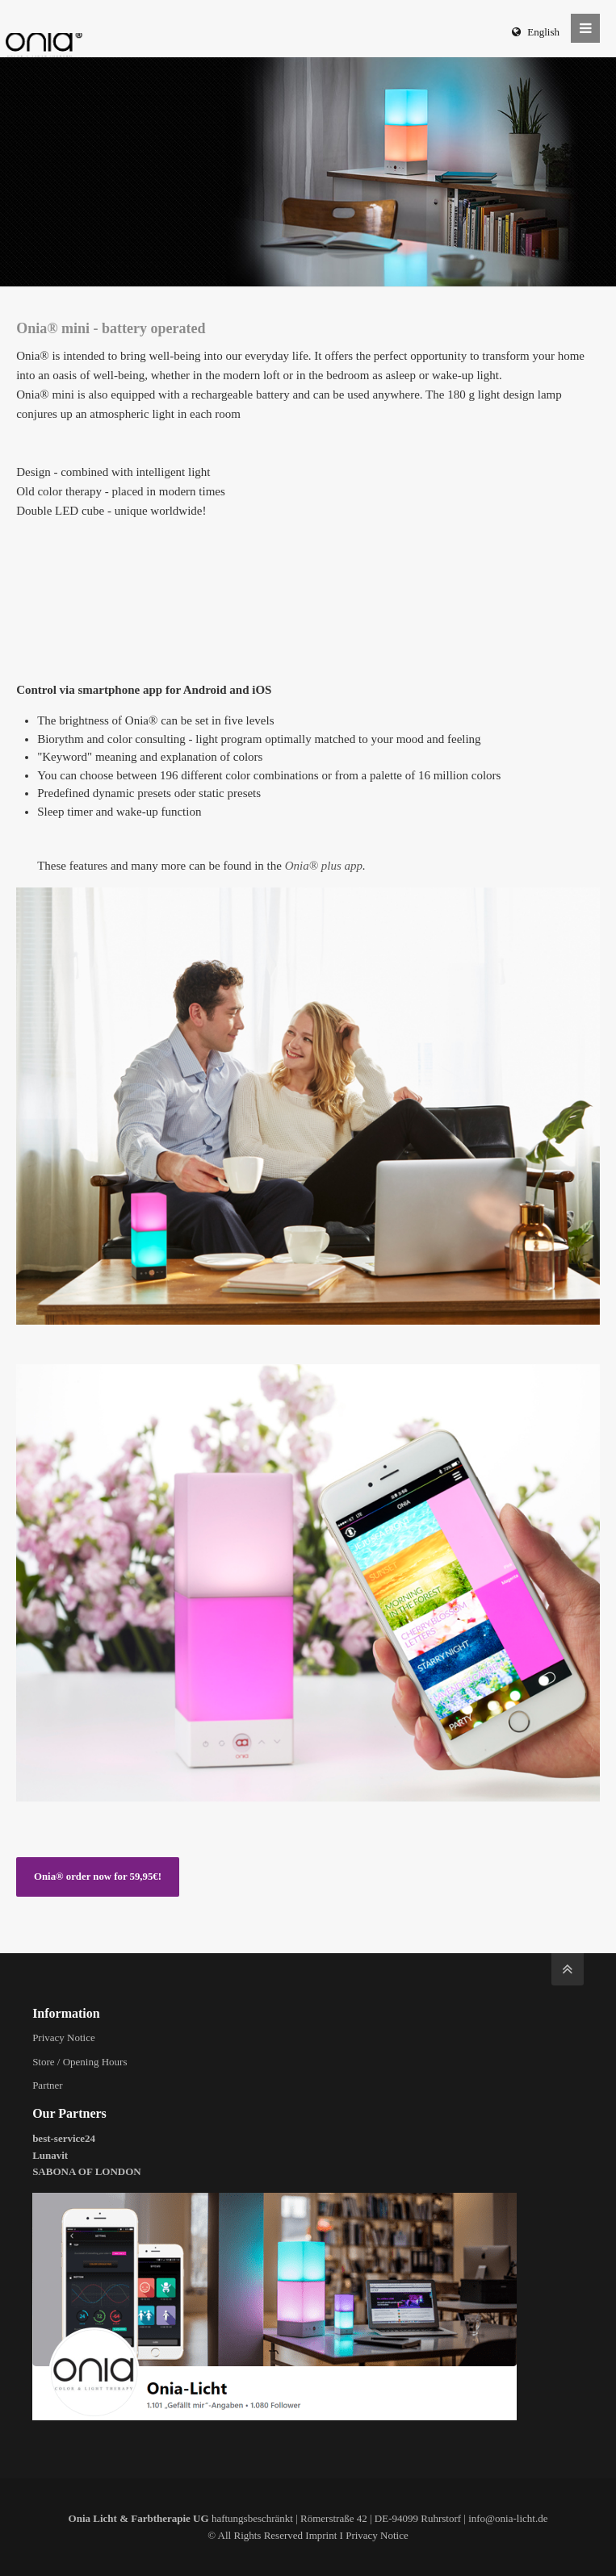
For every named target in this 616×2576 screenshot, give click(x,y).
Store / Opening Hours (79, 2062)
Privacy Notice (63, 2037)
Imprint (321, 2535)
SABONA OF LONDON (86, 2171)
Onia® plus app (323, 865)
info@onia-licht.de (507, 2518)
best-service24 (63, 2138)
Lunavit (50, 2155)
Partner (47, 2085)
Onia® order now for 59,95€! (97, 1876)
